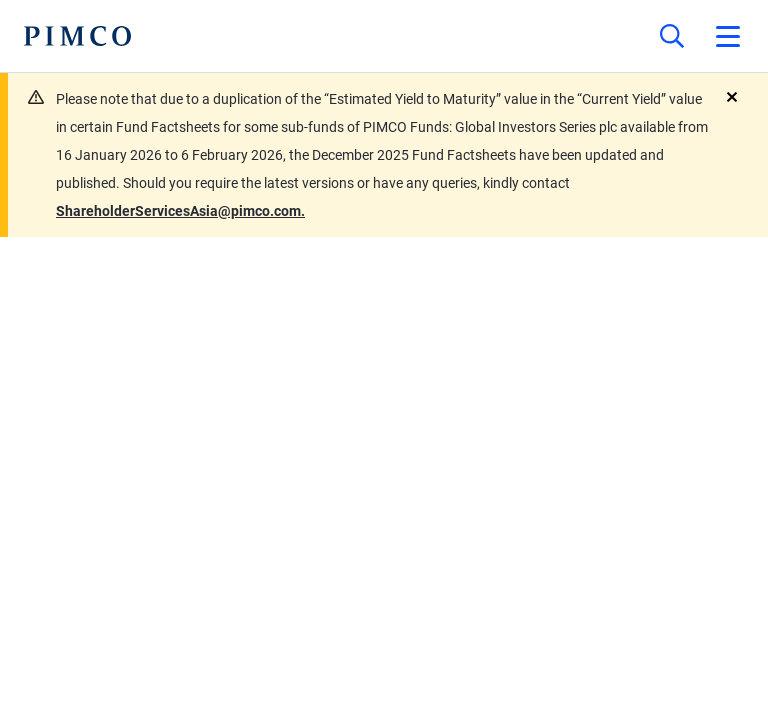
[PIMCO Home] (77, 36)
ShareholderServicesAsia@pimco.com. (180, 211)
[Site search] (672, 36)
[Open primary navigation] (728, 36)
